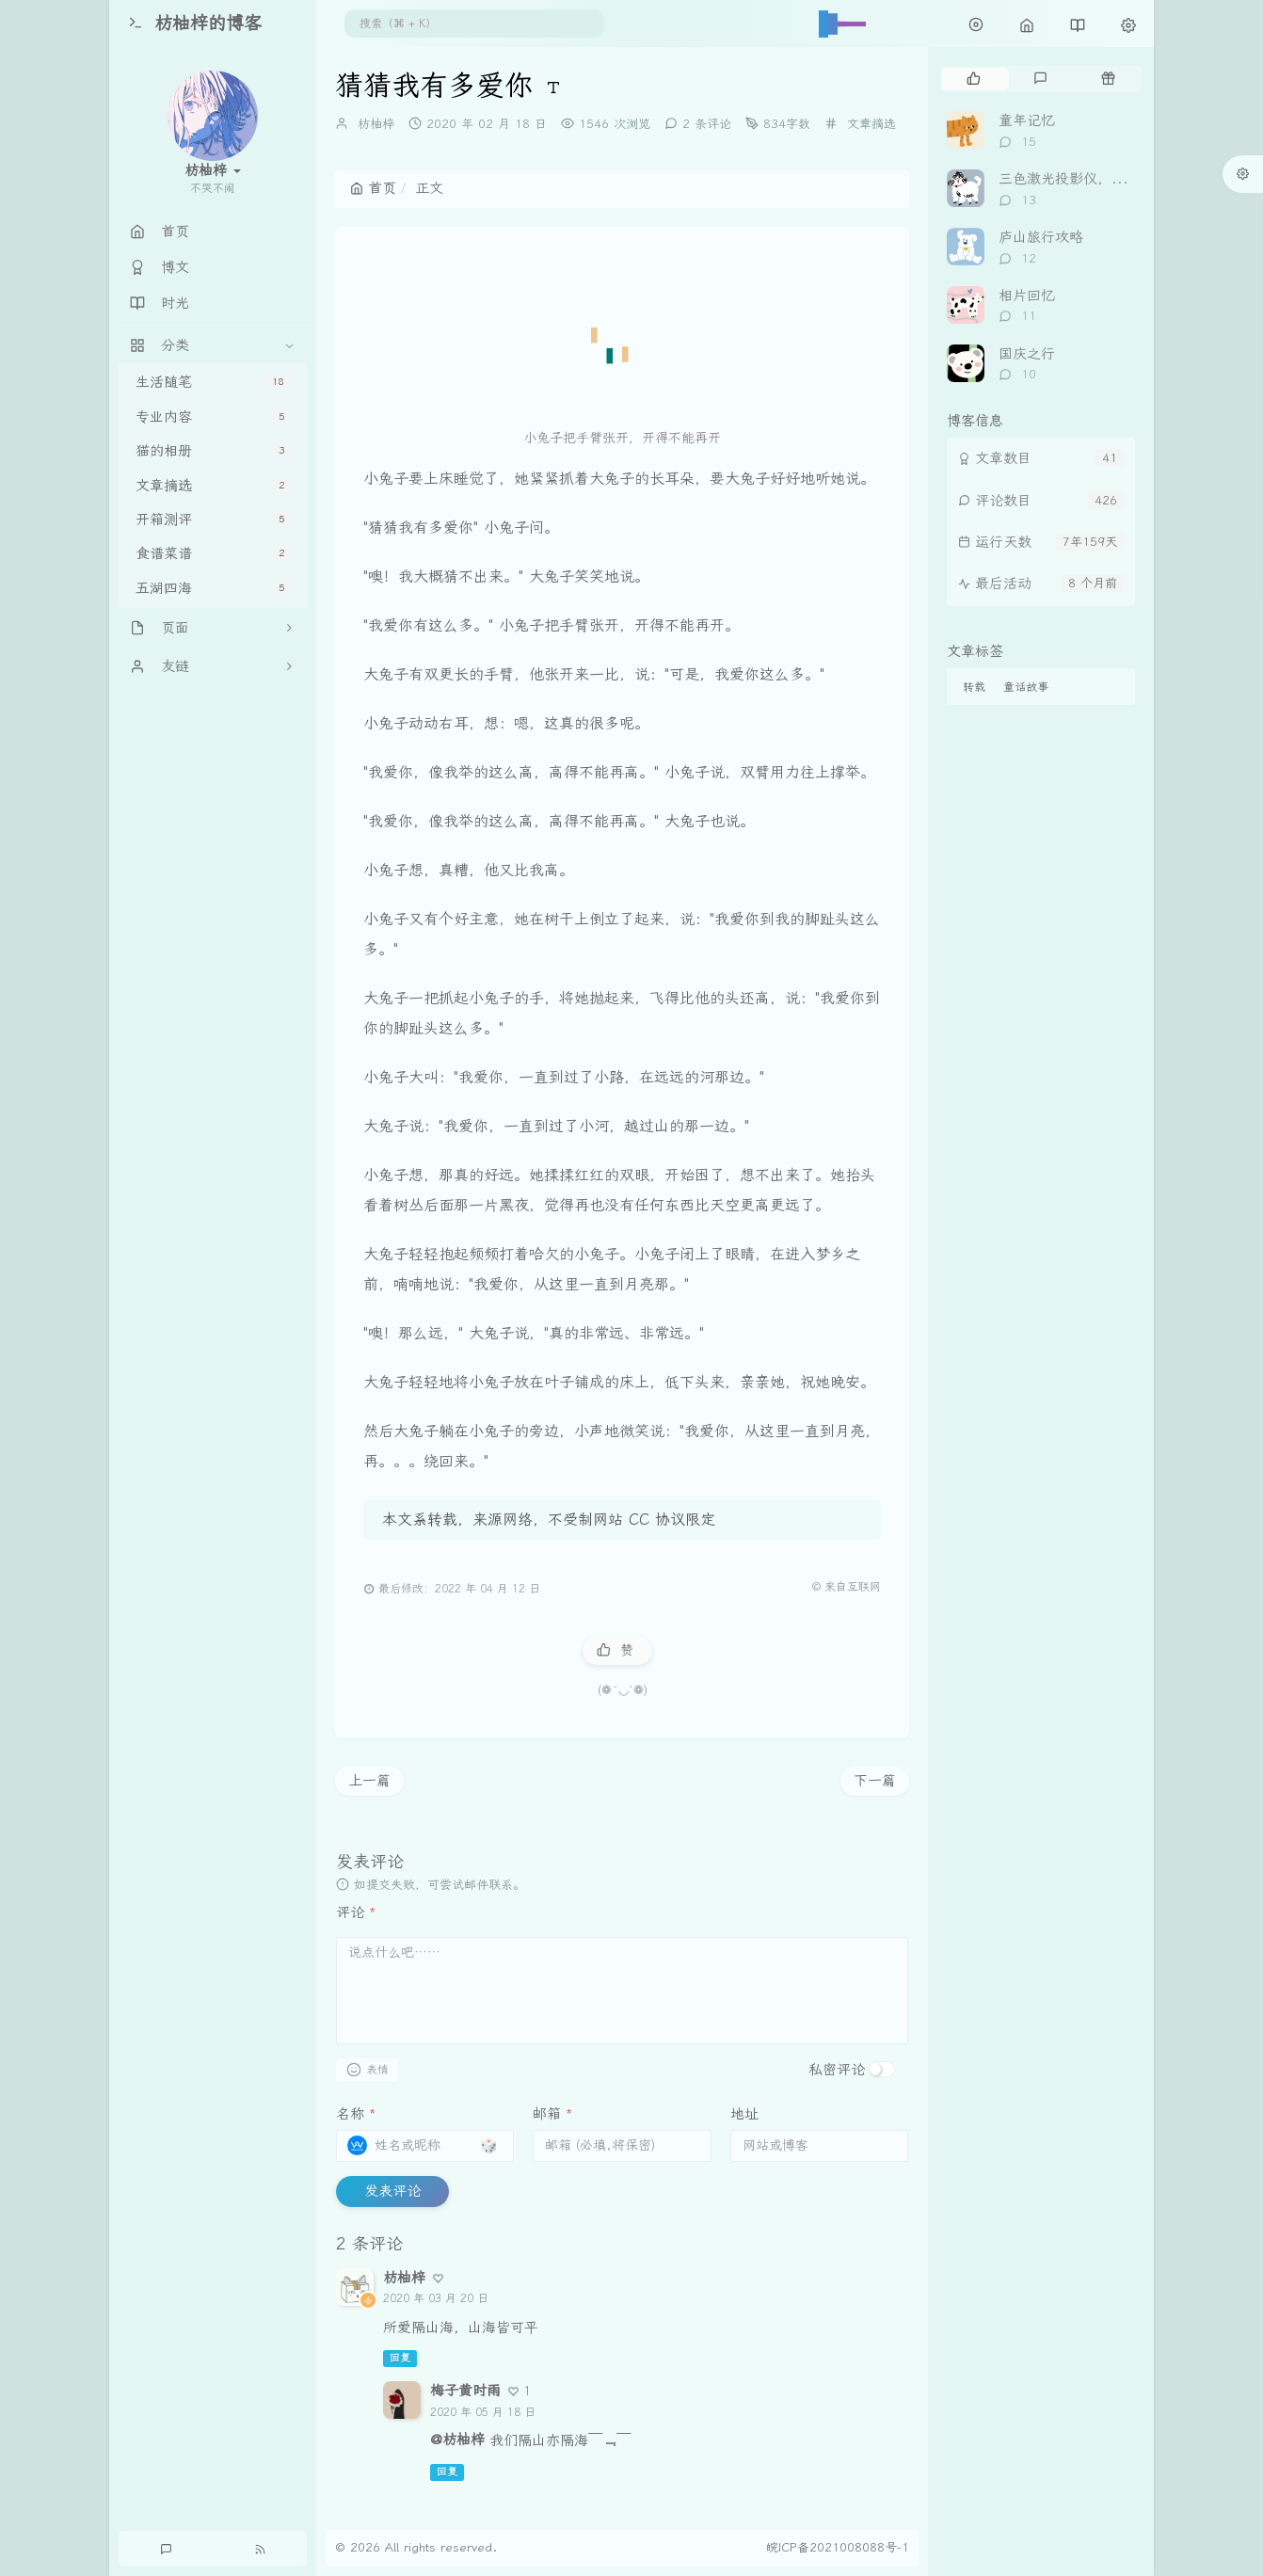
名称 (356, 2113)
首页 (373, 188)
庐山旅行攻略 (1041, 237)
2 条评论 (706, 124)
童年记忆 (1027, 120)
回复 (400, 2358)
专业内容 (213, 416)
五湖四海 (213, 588)
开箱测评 (213, 519)
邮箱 (553, 2113)
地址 (744, 2113)
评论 (356, 1912)
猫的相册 (213, 450)
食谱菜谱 (213, 553)
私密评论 (836, 2069)
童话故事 (1025, 687)
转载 (974, 687)
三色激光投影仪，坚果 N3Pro (1093, 178)
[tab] (973, 79)
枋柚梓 (376, 124)
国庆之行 (1027, 353)
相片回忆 (1027, 295)
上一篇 (369, 1780)
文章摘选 (213, 485)
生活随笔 (213, 382)
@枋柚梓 (457, 2439)
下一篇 (875, 1780)
